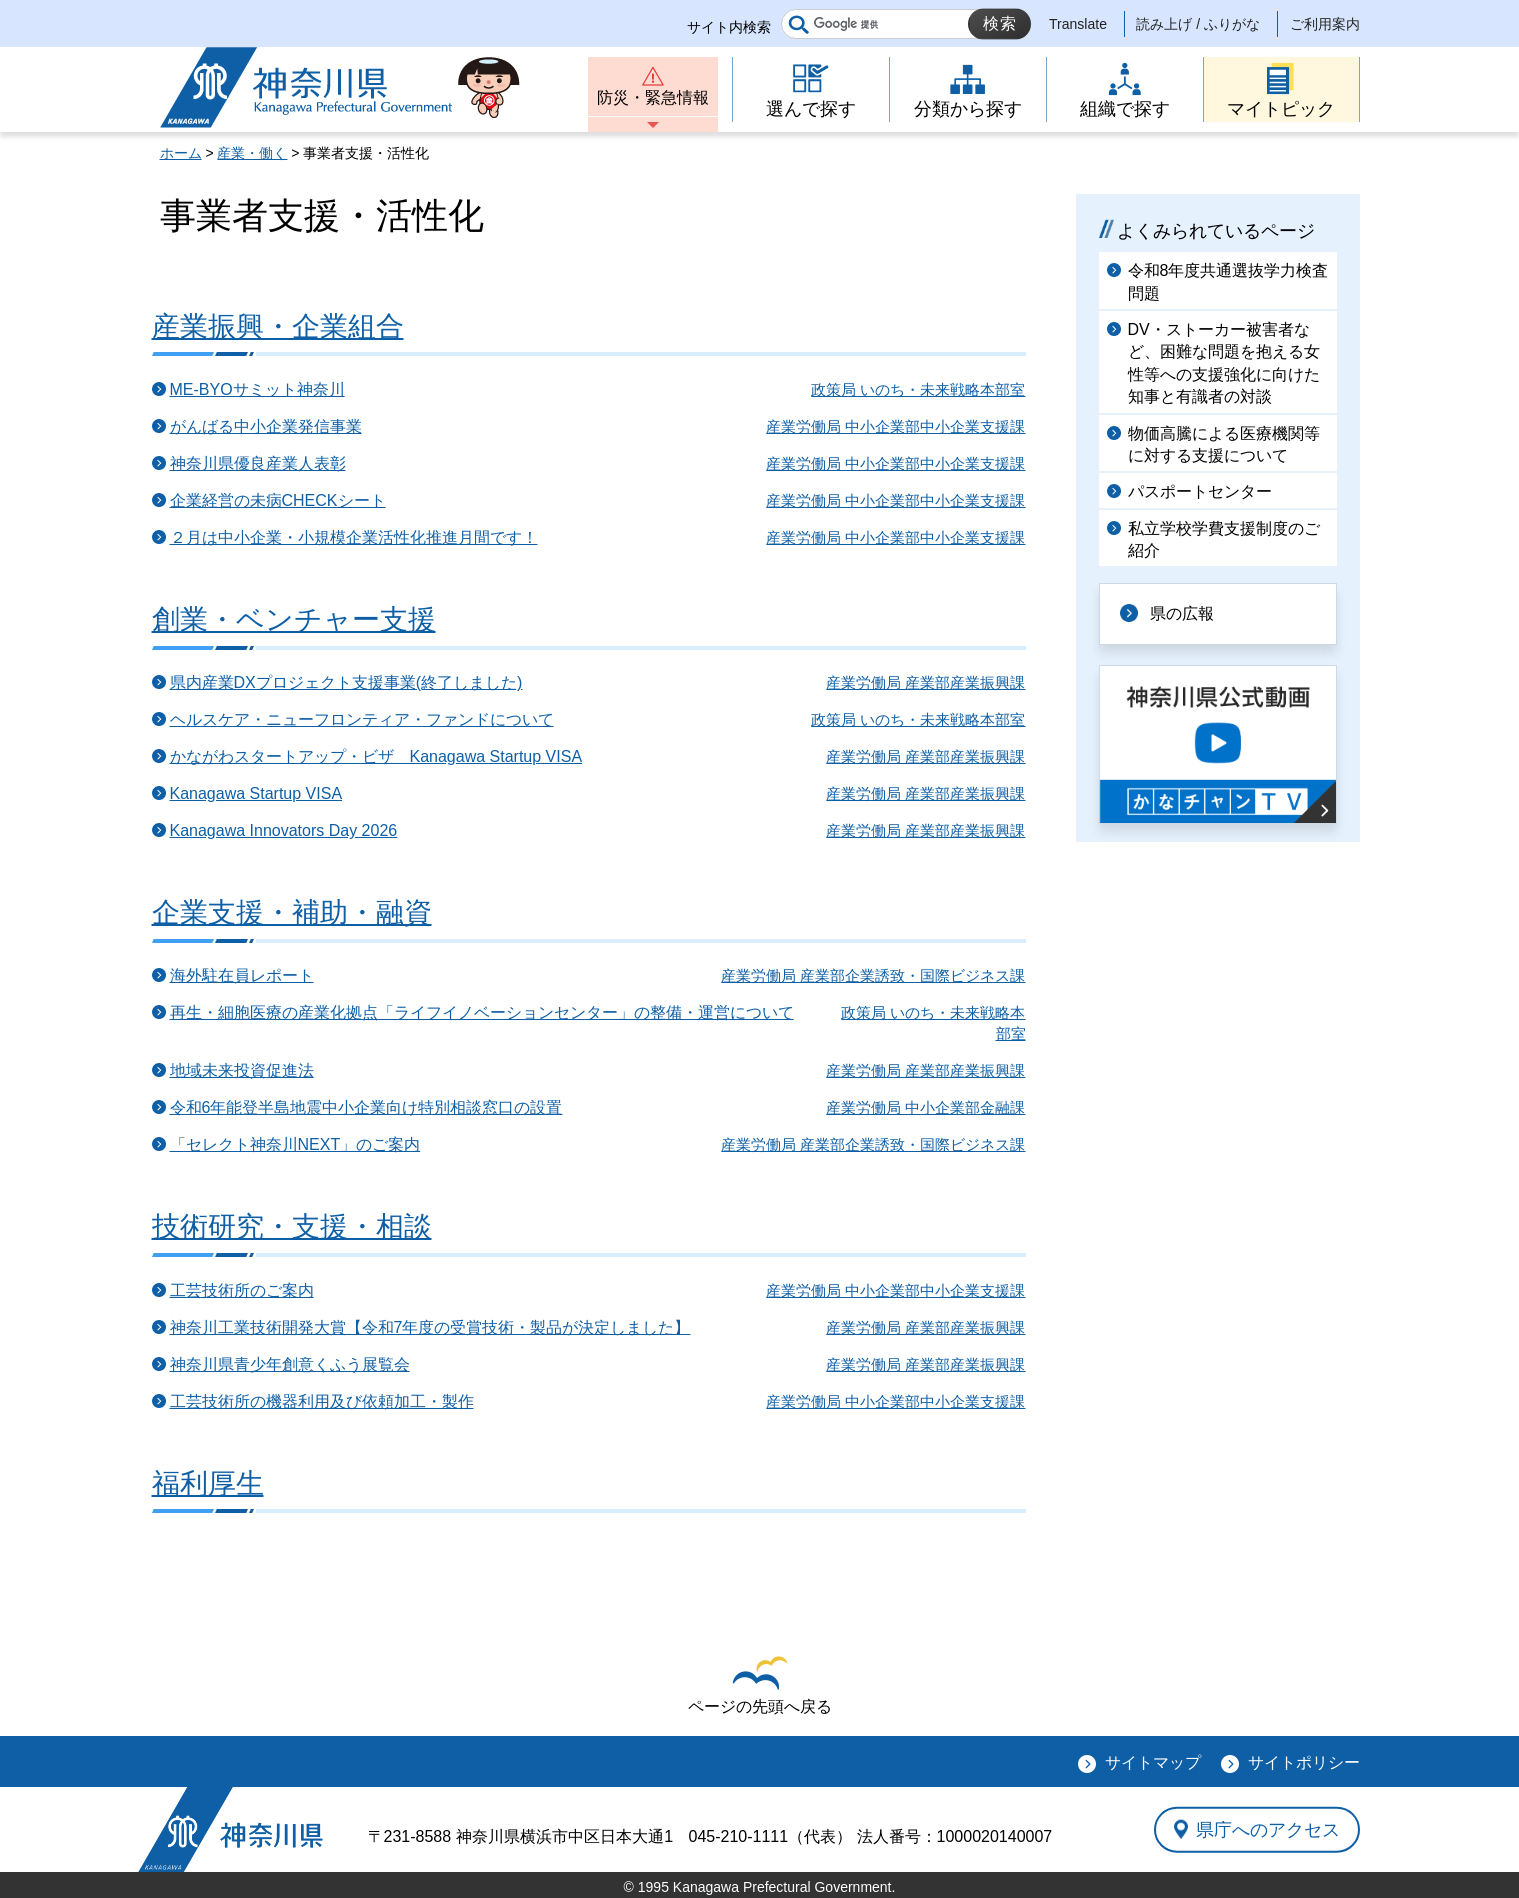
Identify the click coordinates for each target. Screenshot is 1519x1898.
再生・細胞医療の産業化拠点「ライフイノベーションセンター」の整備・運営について (482, 1012)
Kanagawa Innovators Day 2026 (284, 830)
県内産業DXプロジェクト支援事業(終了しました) (346, 682)
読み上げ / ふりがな (1198, 24)
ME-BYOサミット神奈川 (257, 389)
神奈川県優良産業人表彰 (258, 463)
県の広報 (1182, 613)
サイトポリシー (1304, 1762)
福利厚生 (208, 1483)
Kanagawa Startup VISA (256, 793)
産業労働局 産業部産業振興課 (925, 682)
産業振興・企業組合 (278, 326)
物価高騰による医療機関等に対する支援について (1224, 444)
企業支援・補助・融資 (292, 912)
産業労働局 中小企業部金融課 (925, 1107)
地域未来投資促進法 (242, 1070)
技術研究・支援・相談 (292, 1226)
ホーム (181, 153)
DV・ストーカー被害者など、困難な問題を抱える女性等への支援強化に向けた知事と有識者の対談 (1224, 363)
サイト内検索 (729, 27)
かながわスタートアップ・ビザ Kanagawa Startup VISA (376, 756)
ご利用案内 (1325, 24)
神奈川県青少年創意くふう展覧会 (290, 1364)
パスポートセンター (1200, 491)
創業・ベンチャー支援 (294, 619)
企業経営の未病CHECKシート (278, 500)
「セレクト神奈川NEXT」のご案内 (295, 1144)
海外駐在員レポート (242, 975)
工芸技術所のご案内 (242, 1290)
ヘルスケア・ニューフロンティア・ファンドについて (362, 719)
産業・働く (252, 153)
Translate (1078, 24)
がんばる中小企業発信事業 (266, 426)
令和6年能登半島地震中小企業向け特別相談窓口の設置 (366, 1107)
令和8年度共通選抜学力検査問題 (1228, 281)
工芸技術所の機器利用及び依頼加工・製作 (322, 1401)
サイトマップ (1153, 1762)
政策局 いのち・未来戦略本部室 (918, 389)
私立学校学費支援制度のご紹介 (1224, 539)
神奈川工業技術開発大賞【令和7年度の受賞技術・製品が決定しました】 (430, 1327)
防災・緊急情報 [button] (653, 97)
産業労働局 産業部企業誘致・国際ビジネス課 (873, 975)
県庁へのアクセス (1268, 1829)
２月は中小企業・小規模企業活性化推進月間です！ (354, 537)
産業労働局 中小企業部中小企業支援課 (895, 426)
